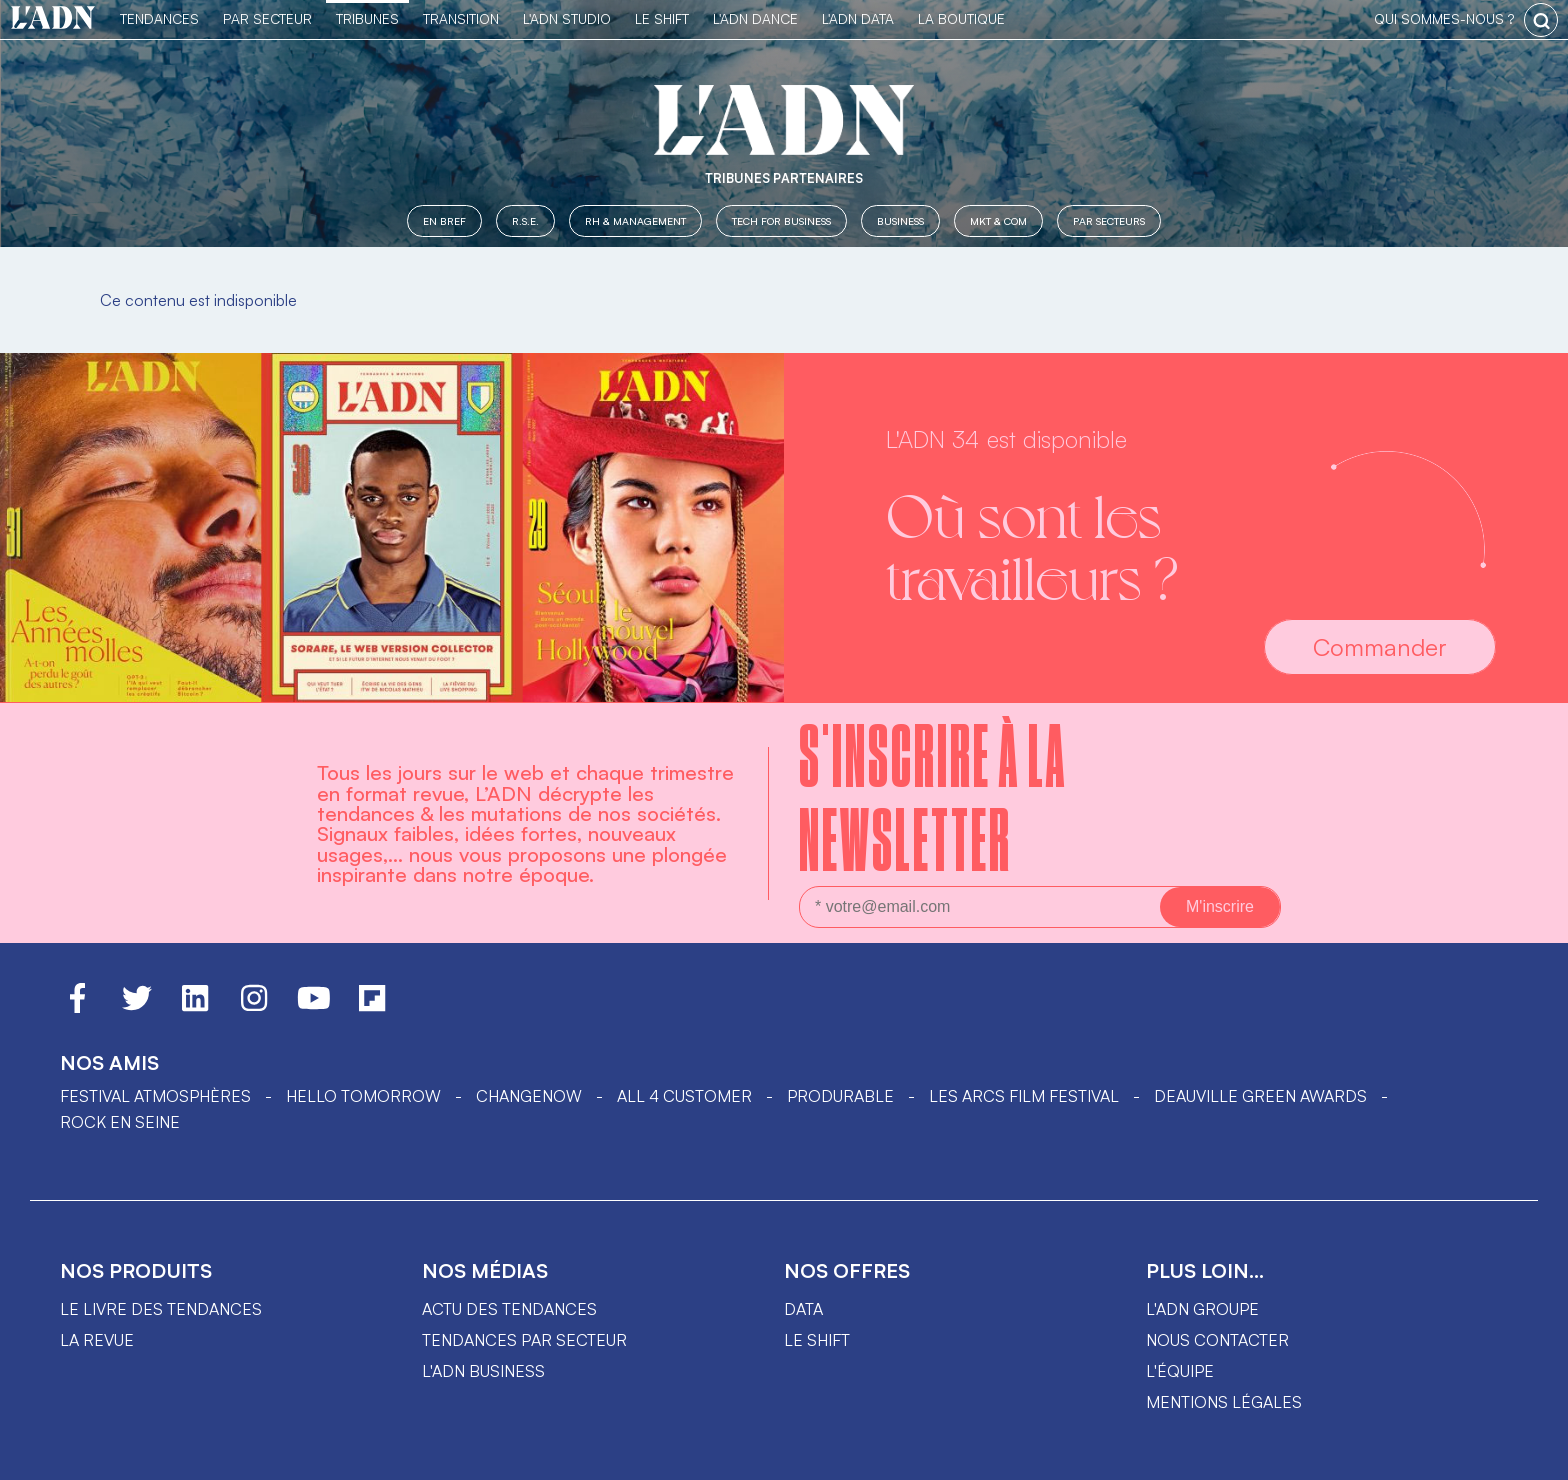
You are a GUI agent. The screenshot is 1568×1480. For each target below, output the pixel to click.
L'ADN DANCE (755, 18)
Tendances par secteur (524, 1340)
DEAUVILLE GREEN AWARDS (1260, 1096)
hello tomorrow (363, 1096)
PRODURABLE (840, 1096)
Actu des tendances (509, 1309)
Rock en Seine (120, 1122)
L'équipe (1180, 1371)
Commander (1380, 647)
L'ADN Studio (567, 18)
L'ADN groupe (1202, 1309)
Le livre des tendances (161, 1309)
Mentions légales (1224, 1402)
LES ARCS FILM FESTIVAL (1024, 1096)
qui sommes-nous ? (1444, 18)
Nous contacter (1217, 1340)
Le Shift (662, 18)
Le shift (817, 1340)
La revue (97, 1340)
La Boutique (961, 18)
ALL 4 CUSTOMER (684, 1096)
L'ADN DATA (858, 18)
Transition (461, 18)
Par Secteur (267, 18)
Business (900, 220)
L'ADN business (483, 1371)
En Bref (444, 220)
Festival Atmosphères (155, 1096)
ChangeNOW (529, 1096)
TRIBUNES (367, 18)
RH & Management (635, 220)
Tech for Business (781, 220)
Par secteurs (1109, 220)
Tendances (159, 18)
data (803, 1309)
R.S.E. (525, 220)
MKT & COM (998, 220)
